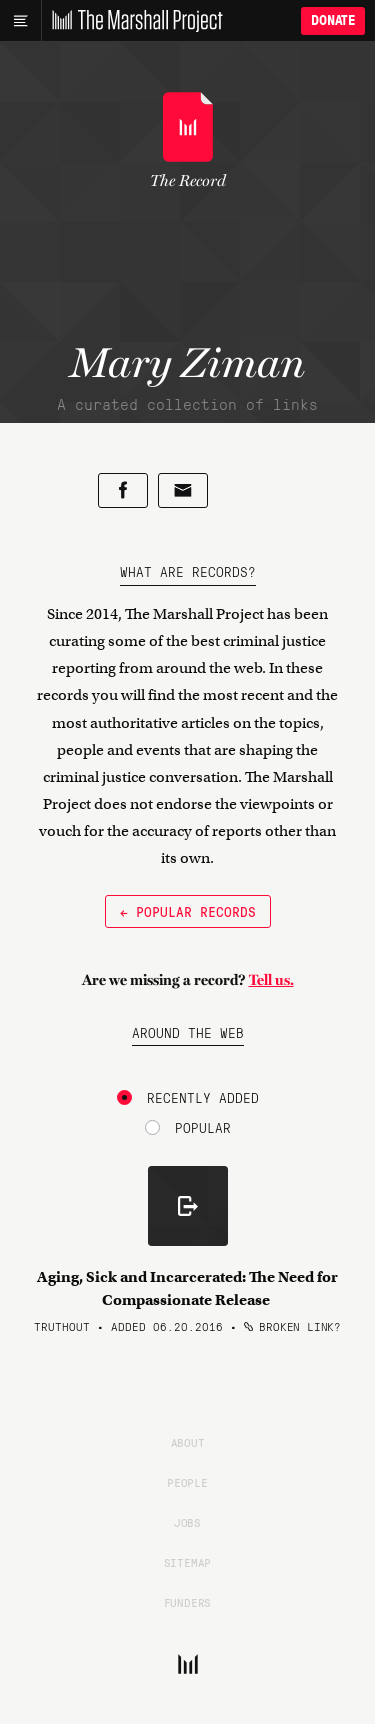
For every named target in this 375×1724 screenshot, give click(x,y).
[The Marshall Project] (132, 21)
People (187, 1482)
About (188, 1442)
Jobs (187, 1522)
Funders (188, 1602)
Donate (333, 20)
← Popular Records (188, 911)
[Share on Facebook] (123, 490)
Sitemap (188, 1562)
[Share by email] (183, 490)
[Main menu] (20, 21)
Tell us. (271, 980)
